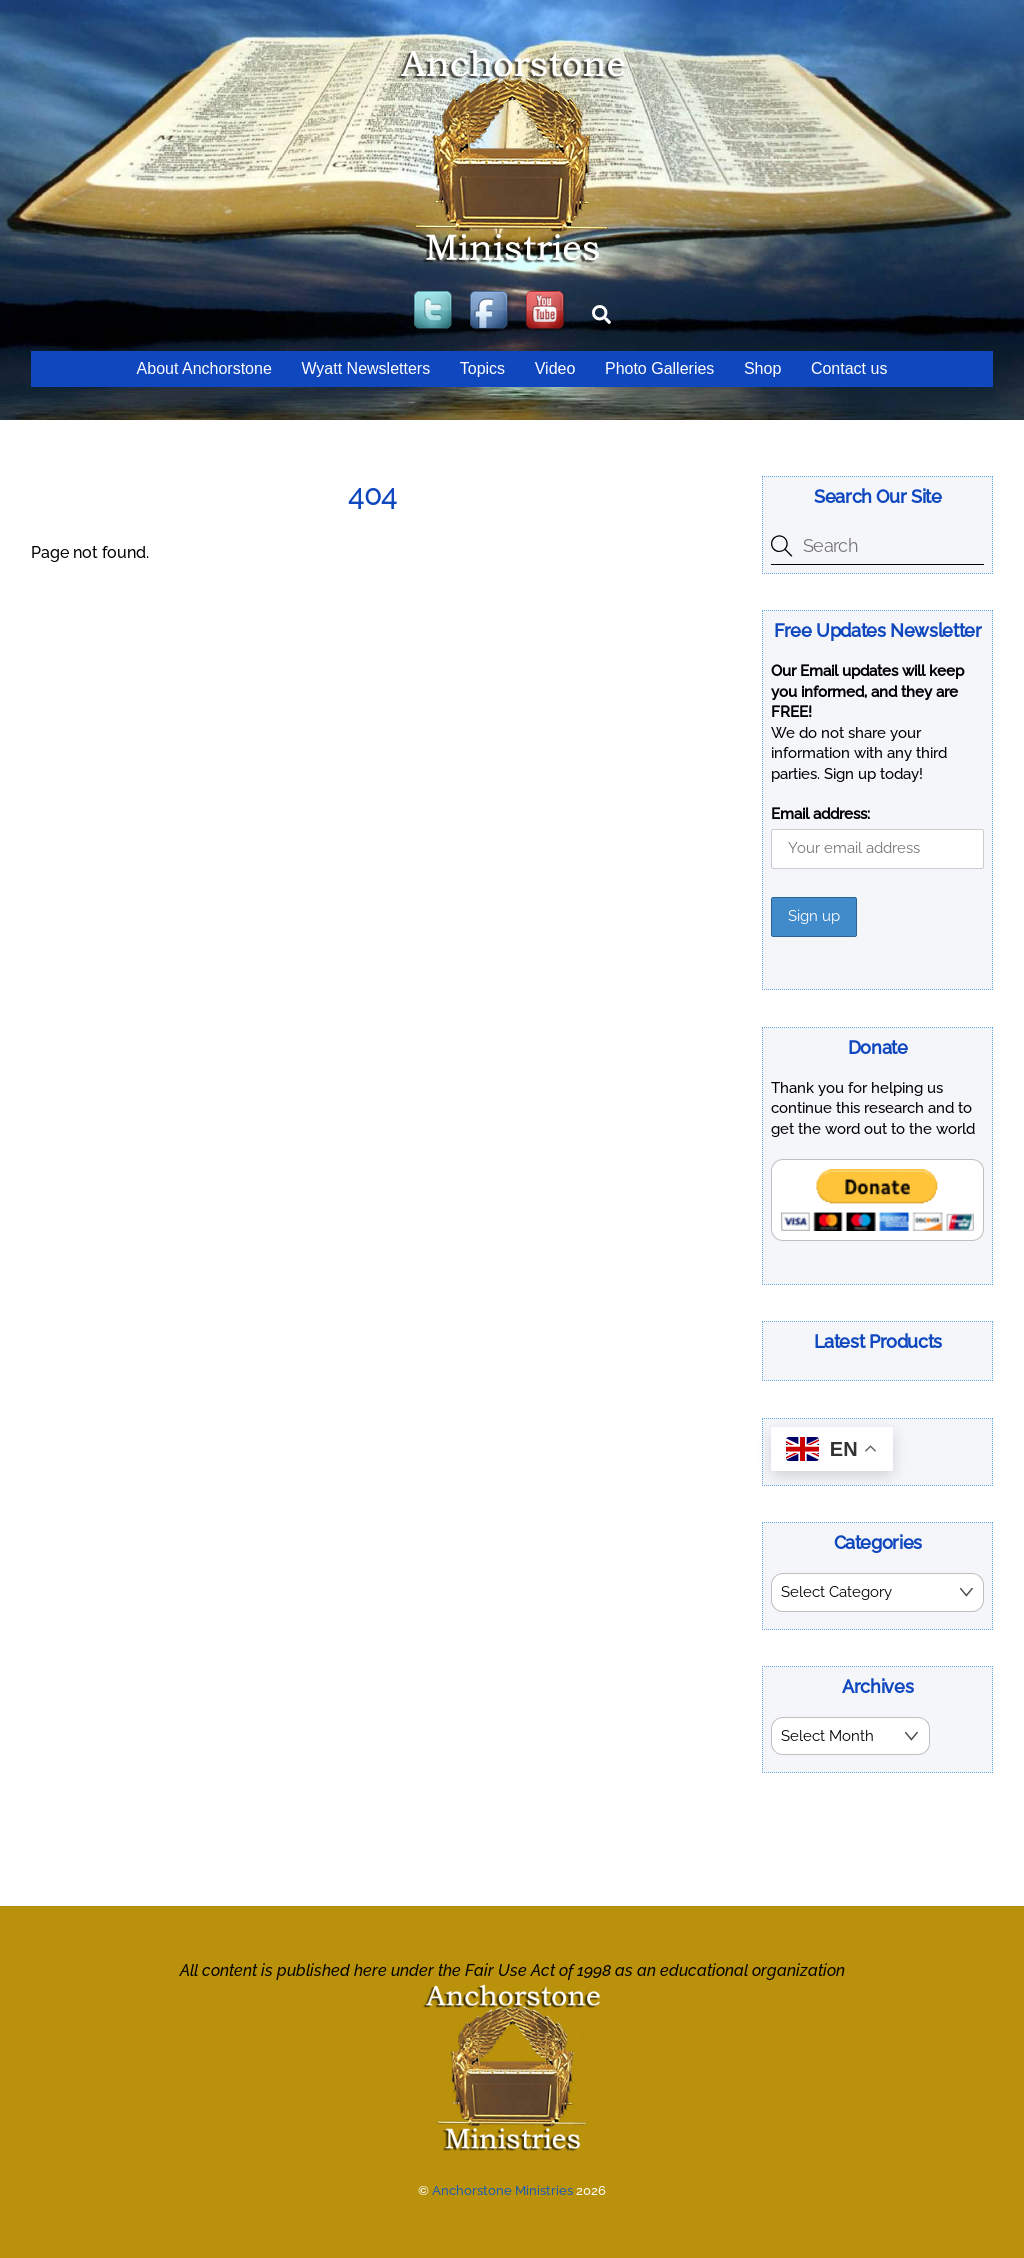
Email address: (820, 814)
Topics (482, 368)
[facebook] (491, 311)
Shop (762, 368)
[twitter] (435, 311)
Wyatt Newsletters (365, 368)
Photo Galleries (659, 368)
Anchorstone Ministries (502, 2188)
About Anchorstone (204, 368)
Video (555, 368)
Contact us (849, 368)
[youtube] (547, 311)
